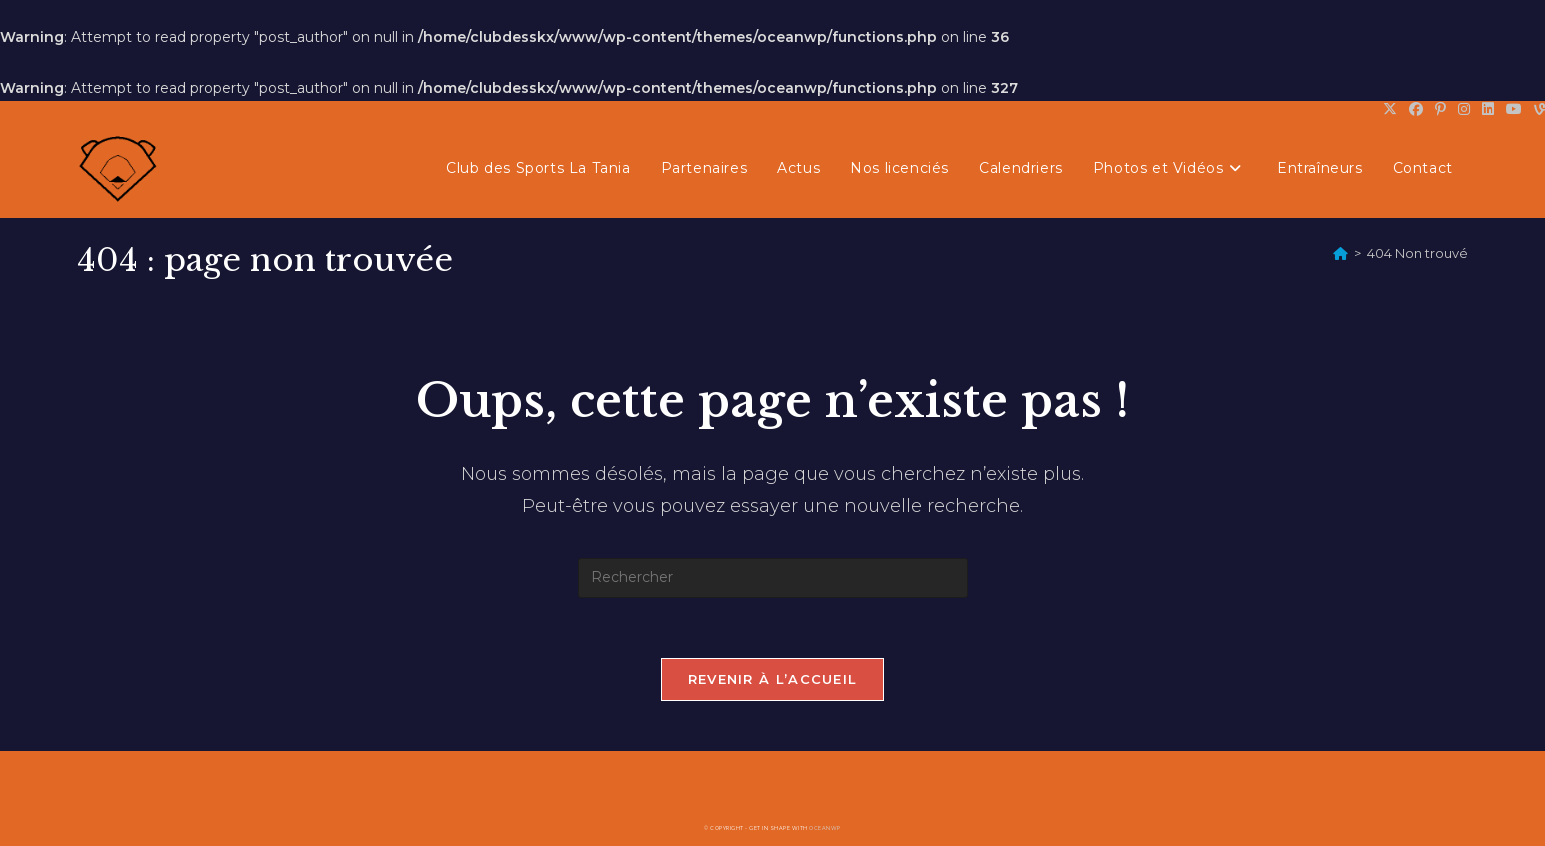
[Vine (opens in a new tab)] (1536, 109)
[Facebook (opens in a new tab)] (1416, 109)
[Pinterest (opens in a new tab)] (1440, 109)
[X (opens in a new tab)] (1390, 109)
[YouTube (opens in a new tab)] (1514, 109)
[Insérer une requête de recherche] (773, 578)
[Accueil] (1340, 253)
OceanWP (825, 828)
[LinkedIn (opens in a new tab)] (1488, 109)
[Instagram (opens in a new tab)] (1464, 109)
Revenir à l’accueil (773, 679)
